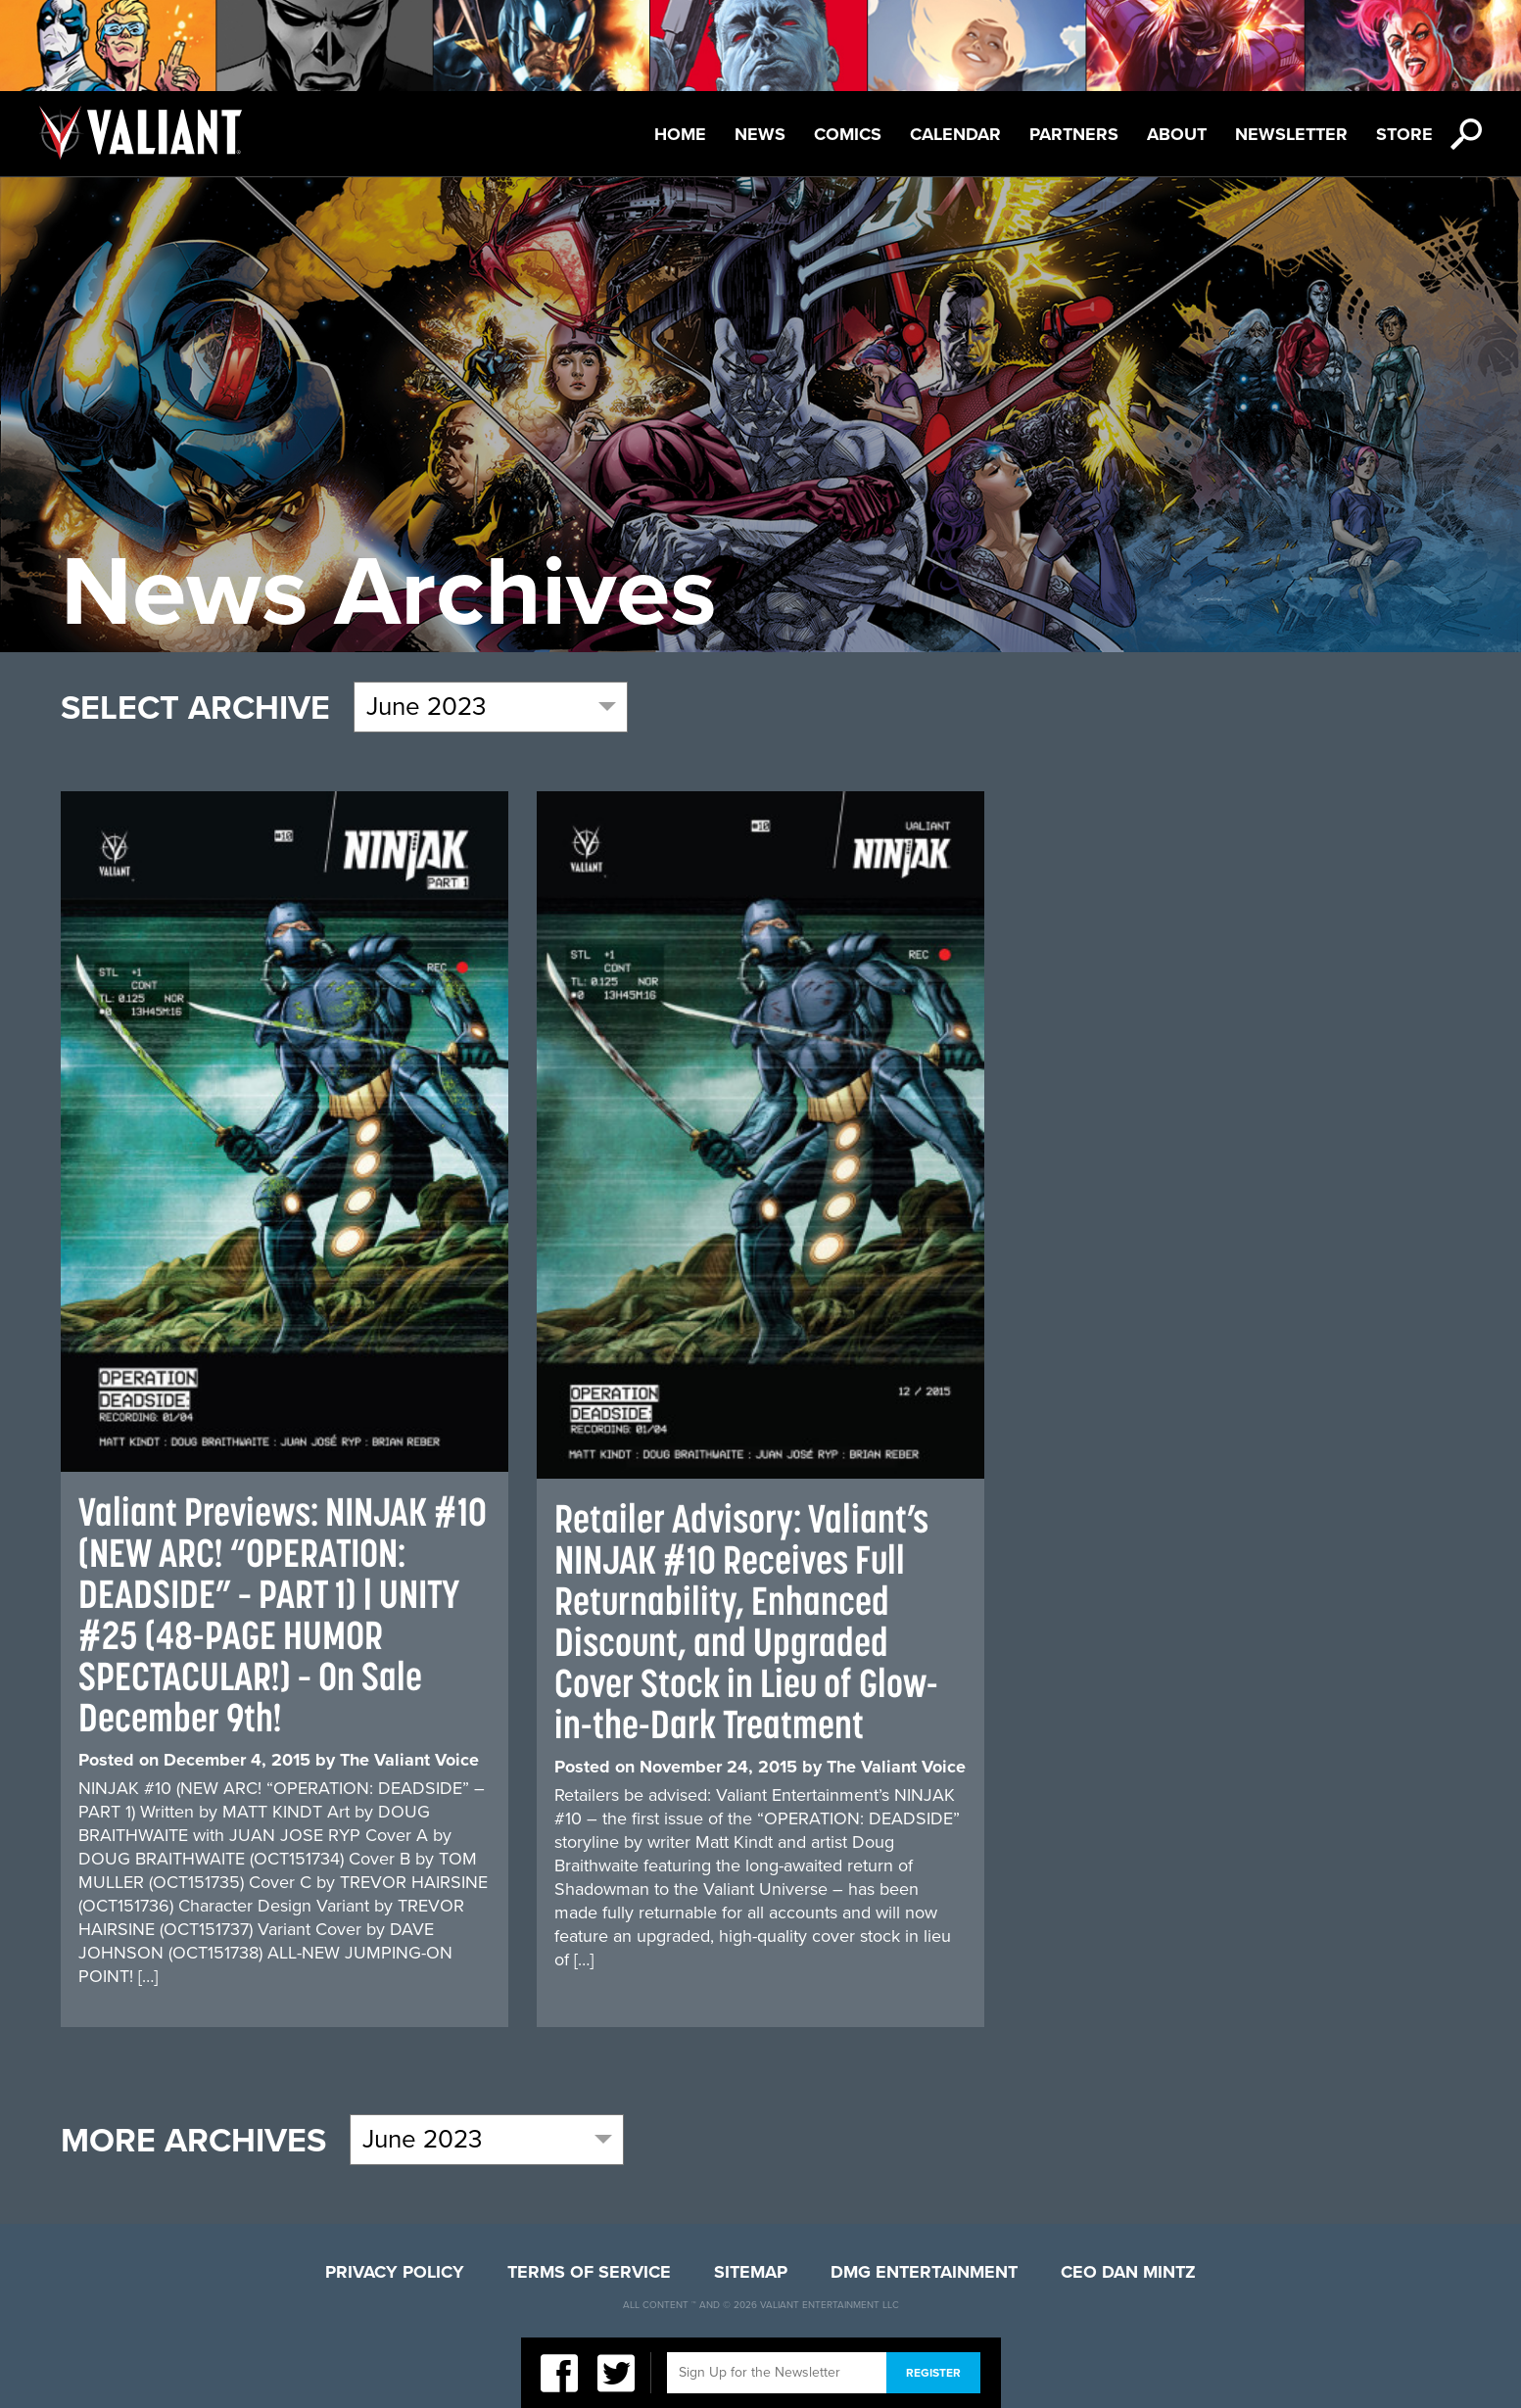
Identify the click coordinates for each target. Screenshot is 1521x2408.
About (1177, 134)
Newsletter (1291, 134)
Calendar (955, 134)
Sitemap (750, 2272)
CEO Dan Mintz (1128, 2272)
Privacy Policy (394, 2272)
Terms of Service (589, 2272)
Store (1404, 134)
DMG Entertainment (924, 2272)
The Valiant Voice (409, 1760)
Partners (1073, 134)
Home (680, 134)
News (760, 134)
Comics (847, 134)
